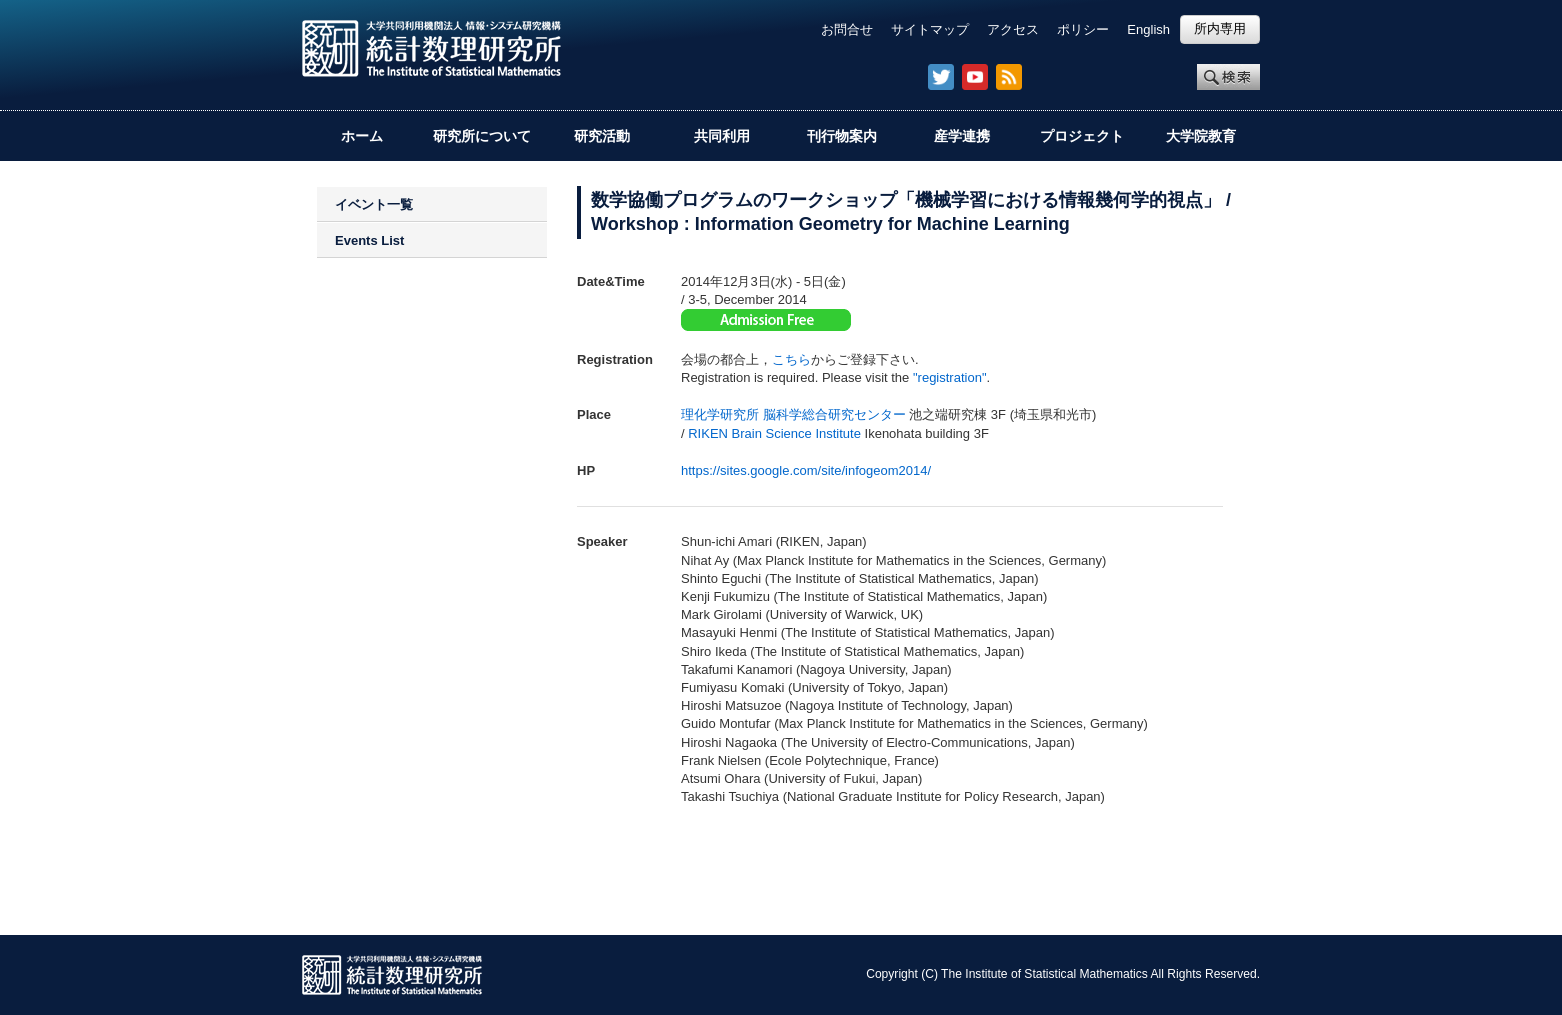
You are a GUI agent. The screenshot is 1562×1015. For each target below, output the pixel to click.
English (1148, 29)
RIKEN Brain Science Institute (774, 433)
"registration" (950, 377)
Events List (369, 240)
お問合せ (847, 29)
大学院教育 (1201, 136)
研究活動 (602, 136)
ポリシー (1083, 29)
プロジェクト (1082, 136)
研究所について (482, 136)
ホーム (362, 136)
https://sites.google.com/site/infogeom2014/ (806, 470)
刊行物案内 (842, 136)
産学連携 (962, 136)
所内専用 (1220, 28)
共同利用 (722, 136)
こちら (791, 359)
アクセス (1013, 29)
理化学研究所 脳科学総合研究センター (793, 414)
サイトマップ (930, 29)
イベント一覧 (374, 204)
